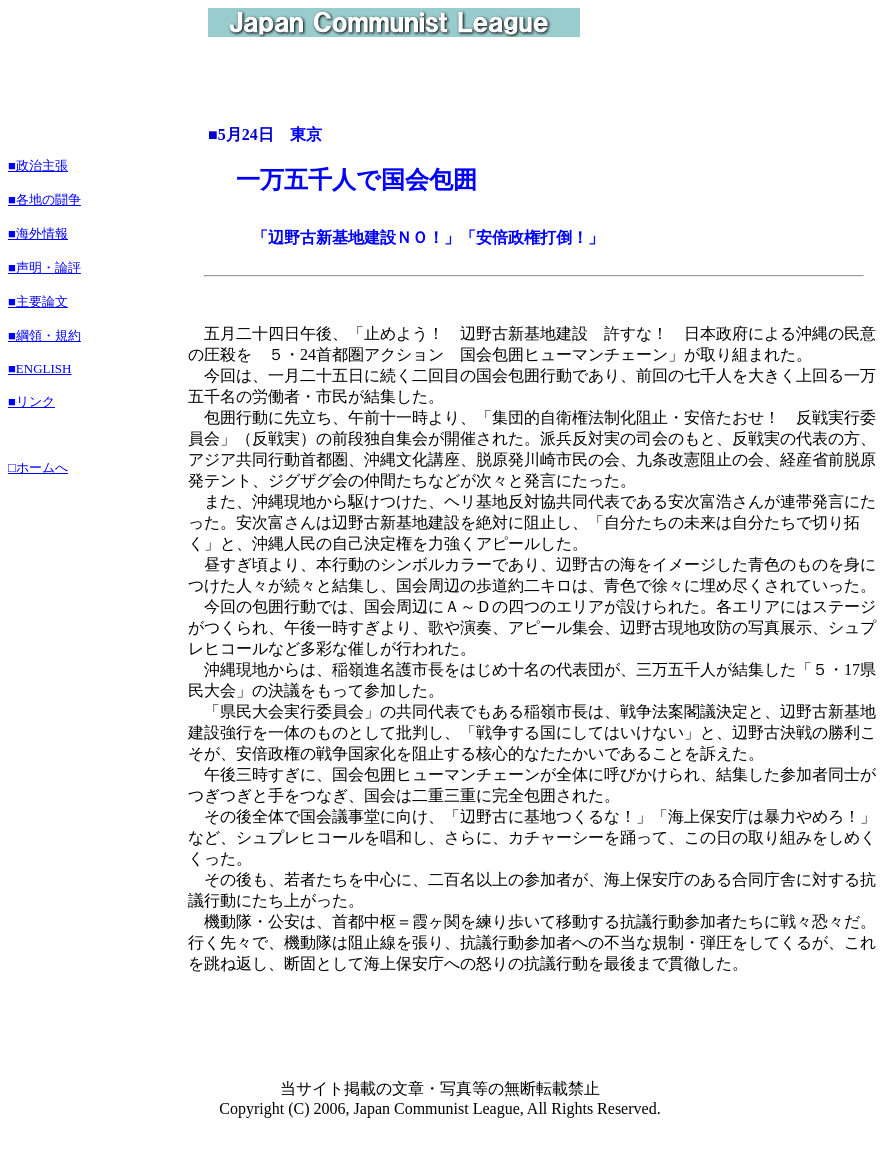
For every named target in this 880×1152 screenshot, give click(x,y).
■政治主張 (38, 165)
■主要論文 (38, 301)
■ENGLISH (39, 368)
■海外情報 (38, 233)
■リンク (31, 401)
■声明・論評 (44, 267)
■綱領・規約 (44, 335)
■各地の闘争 (44, 199)
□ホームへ (38, 467)
